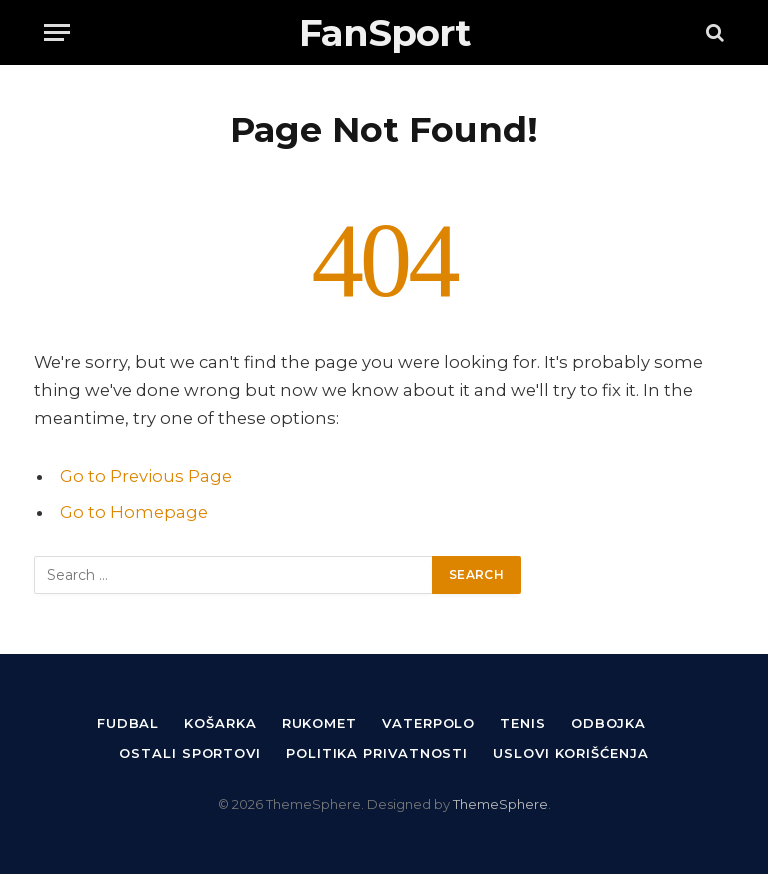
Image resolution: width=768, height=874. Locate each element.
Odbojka (608, 723)
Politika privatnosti (377, 753)
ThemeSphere (500, 804)
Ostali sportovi (190, 753)
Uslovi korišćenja (570, 753)
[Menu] (57, 32)
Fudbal (128, 723)
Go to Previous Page (146, 476)
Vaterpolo (428, 723)
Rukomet (319, 723)
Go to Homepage (134, 512)
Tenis (523, 723)
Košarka (220, 723)
